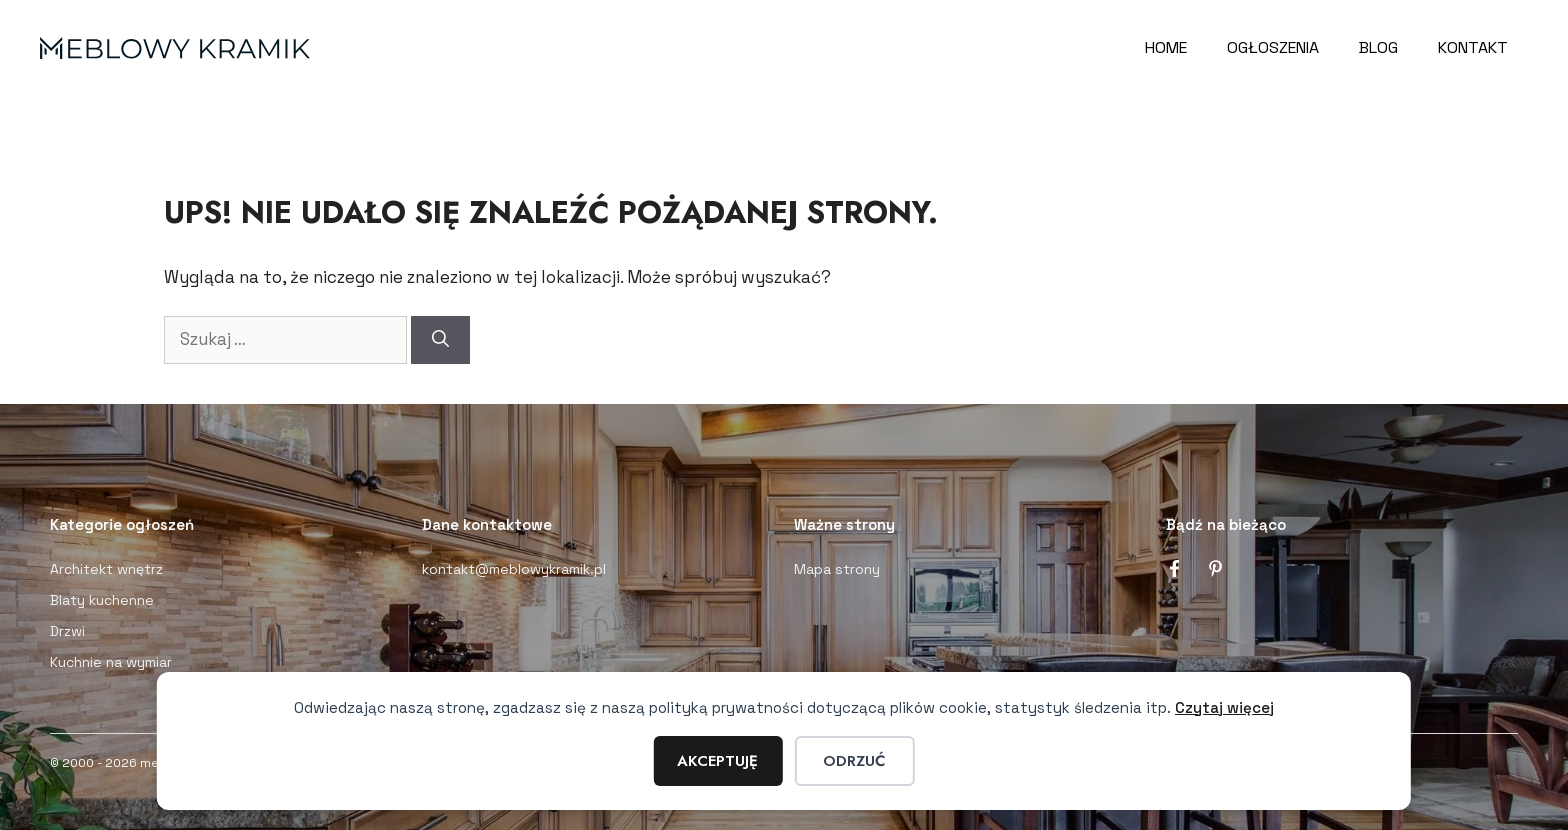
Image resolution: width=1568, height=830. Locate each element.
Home (1166, 47)
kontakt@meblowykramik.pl (514, 569)
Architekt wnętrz (106, 569)
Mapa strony (837, 569)
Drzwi (67, 631)
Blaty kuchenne (102, 600)
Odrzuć (854, 761)
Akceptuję (717, 761)
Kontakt (1473, 47)
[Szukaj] (440, 340)
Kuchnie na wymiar (111, 662)
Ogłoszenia (1273, 47)
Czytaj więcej (1224, 707)
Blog (1378, 47)
